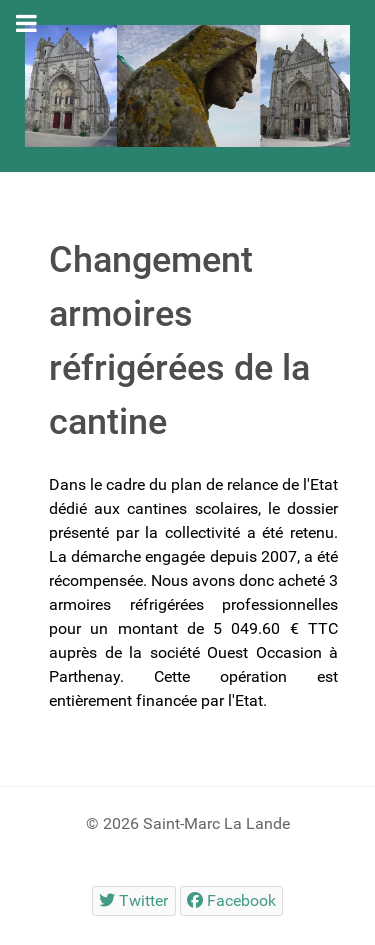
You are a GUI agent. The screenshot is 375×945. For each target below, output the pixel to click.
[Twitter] (134, 900)
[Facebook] (232, 900)
